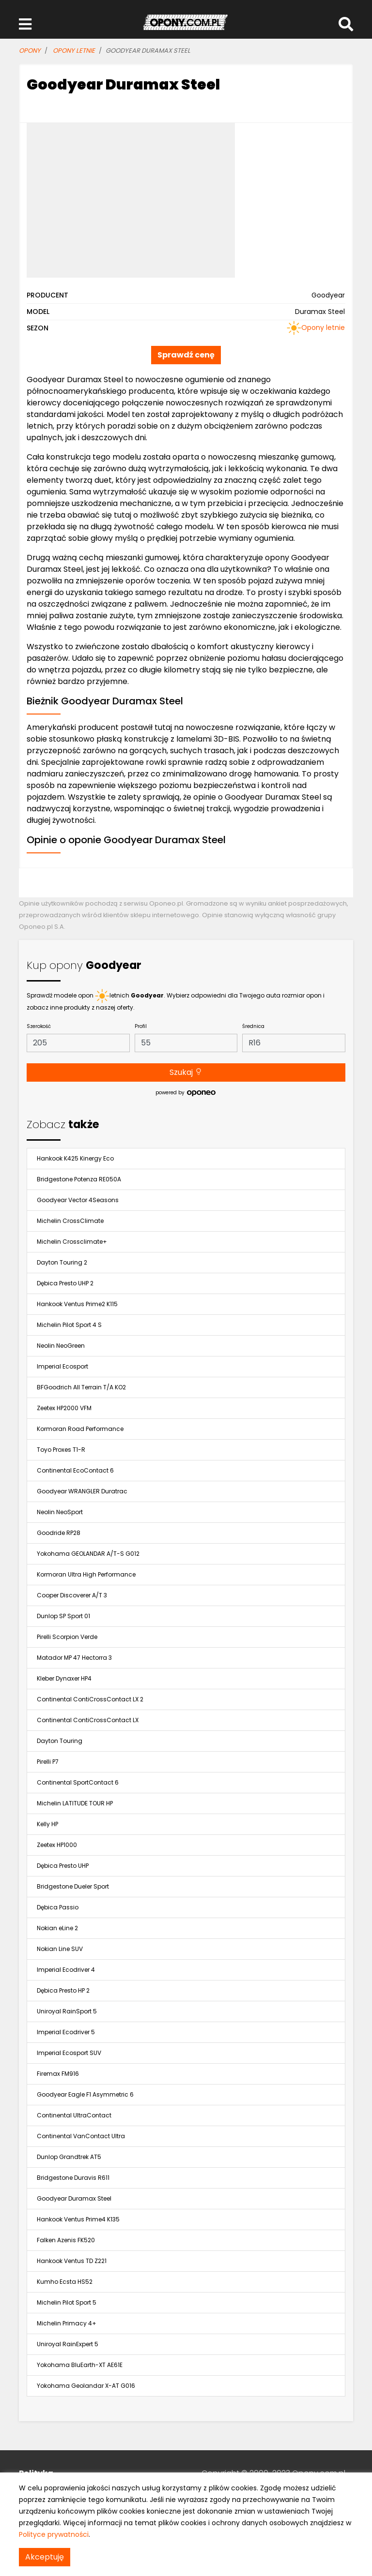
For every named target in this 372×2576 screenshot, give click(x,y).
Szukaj (186, 1072)
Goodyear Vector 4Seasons (78, 1200)
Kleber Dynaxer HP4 (64, 1678)
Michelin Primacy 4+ (66, 2323)
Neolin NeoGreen (61, 1345)
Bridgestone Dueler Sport (73, 1886)
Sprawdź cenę (186, 354)
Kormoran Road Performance (80, 1429)
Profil (141, 1026)
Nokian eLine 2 (57, 1928)
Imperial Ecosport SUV (69, 2053)
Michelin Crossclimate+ (72, 1241)
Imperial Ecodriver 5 (66, 2032)
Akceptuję (44, 2556)
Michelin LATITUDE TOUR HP (75, 1803)
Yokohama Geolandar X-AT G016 (86, 2386)
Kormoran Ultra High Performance (86, 1574)
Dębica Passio (57, 1907)
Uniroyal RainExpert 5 (67, 2344)
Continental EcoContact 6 (75, 1470)
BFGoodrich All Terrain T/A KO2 (81, 1387)
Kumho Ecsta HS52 (65, 2282)
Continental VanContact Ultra (81, 2136)
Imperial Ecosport (62, 1366)
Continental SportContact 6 (78, 1782)
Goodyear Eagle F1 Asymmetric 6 (85, 2094)
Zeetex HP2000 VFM (64, 1408)
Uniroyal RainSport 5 (67, 2011)
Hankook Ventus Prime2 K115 (77, 1304)
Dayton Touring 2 (62, 1262)
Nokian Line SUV (60, 1949)
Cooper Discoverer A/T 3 (72, 1595)
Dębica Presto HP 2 (63, 1990)
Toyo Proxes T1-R (61, 1449)
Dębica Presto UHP (63, 1865)
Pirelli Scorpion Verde (67, 1637)
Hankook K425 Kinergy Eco (75, 1158)
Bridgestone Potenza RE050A (79, 1179)
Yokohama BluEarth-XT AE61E (80, 2365)
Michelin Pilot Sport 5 (66, 2302)
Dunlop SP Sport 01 (63, 1616)
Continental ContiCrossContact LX (88, 1720)
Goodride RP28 (58, 1533)
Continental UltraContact (74, 2115)
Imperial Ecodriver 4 (66, 1970)
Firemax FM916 (58, 2074)
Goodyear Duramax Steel (74, 2198)
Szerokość (39, 1026)
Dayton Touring (59, 1741)
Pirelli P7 (48, 1761)
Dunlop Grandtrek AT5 (69, 2157)
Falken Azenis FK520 (66, 2240)
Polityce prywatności (54, 2534)
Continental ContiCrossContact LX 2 (90, 1699)
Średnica (253, 1026)
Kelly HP (47, 1824)
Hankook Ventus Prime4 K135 (78, 2219)
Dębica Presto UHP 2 (65, 1283)
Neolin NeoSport (60, 1512)
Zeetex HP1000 (57, 1845)
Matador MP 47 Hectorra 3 (74, 1657)
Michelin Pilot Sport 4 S (69, 1325)
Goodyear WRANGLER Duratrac (82, 1491)
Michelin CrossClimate (70, 1221)
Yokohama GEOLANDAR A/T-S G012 (88, 1553)
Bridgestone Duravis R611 (73, 2178)
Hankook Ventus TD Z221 (72, 2261)
